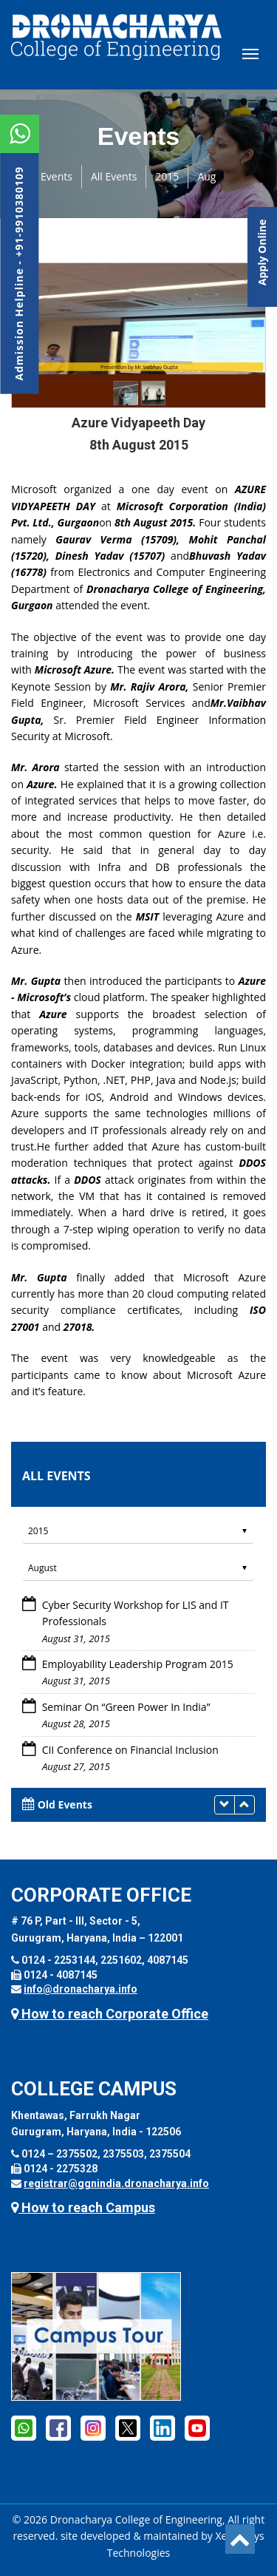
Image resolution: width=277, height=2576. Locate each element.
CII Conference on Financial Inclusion (130, 1750)
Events (56, 176)
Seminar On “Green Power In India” (126, 1707)
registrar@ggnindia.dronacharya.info (116, 2183)
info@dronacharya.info (80, 1989)
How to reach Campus (83, 2207)
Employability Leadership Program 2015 (136, 1664)
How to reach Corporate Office (109, 2013)
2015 (167, 176)
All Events (114, 176)
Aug (206, 176)
